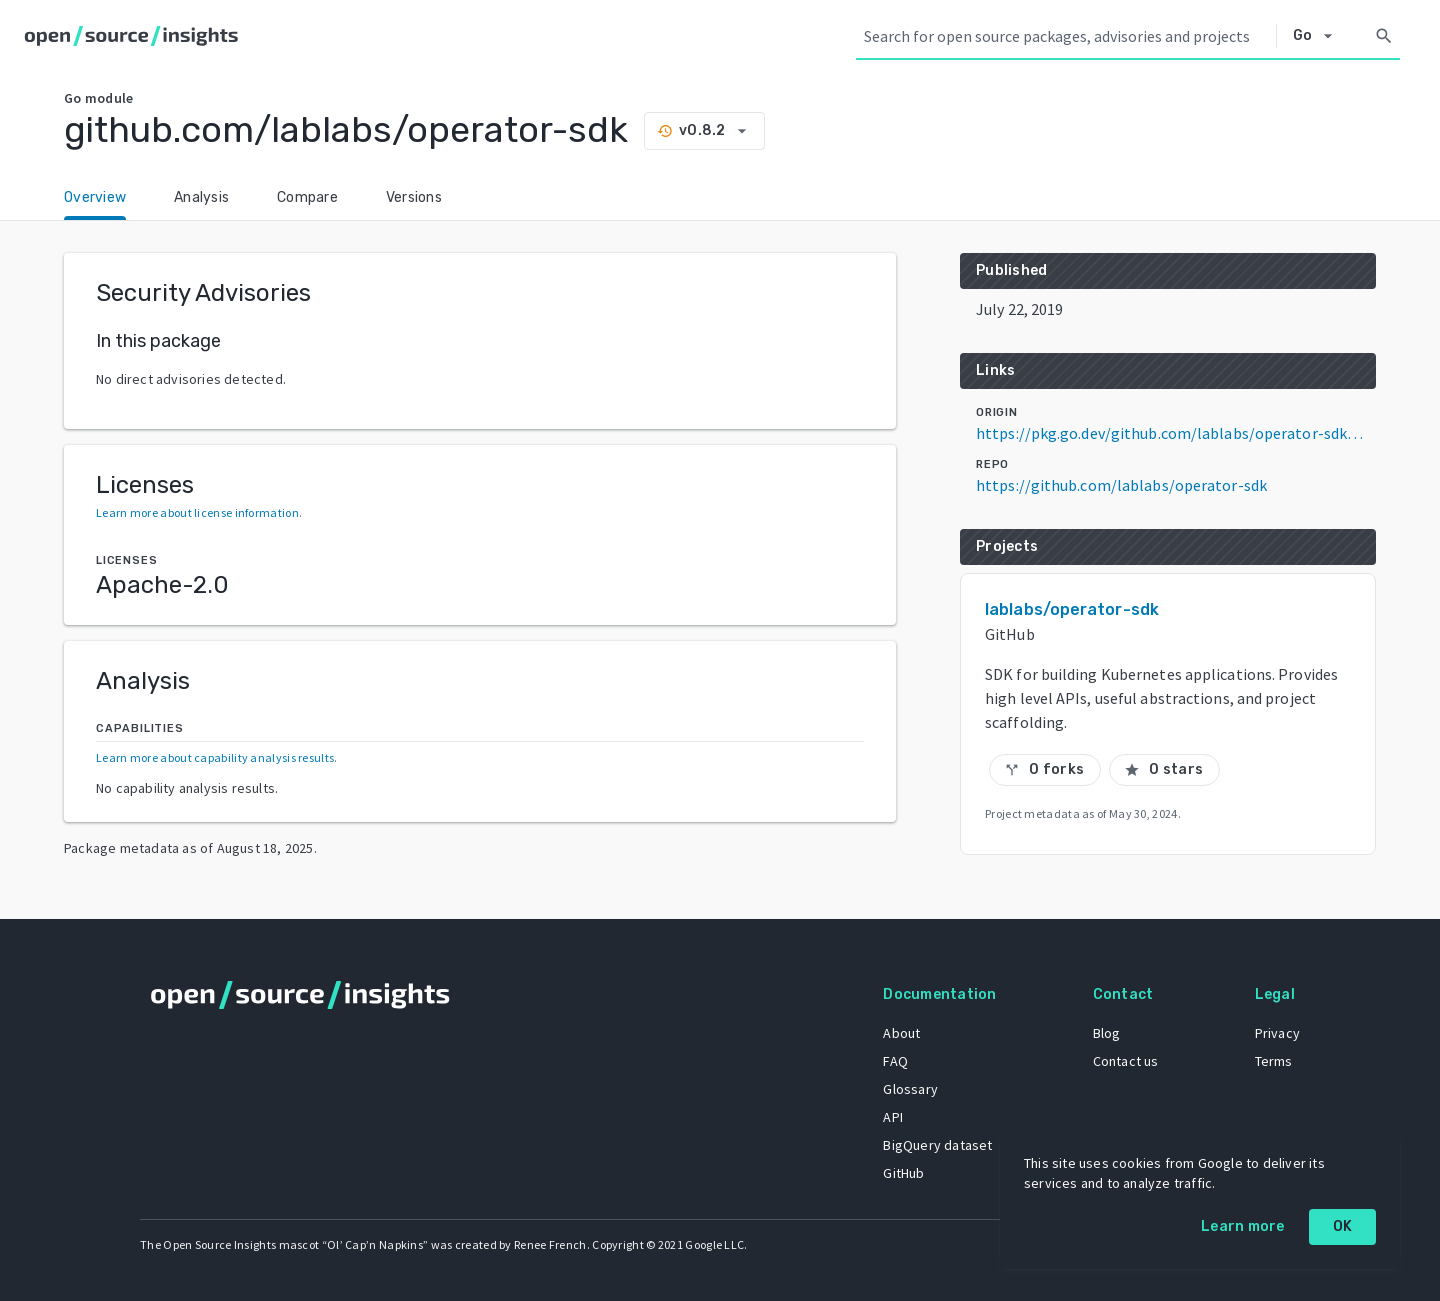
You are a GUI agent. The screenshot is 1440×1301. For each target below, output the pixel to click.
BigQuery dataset (937, 1145)
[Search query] (1066, 36)
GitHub (903, 1173)
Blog (1107, 1033)
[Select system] (1318, 36)
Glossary (910, 1089)
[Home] (135, 36)
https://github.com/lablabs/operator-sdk (1121, 485)
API (893, 1117)
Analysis (201, 197)
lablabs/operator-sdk (1072, 609)
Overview (95, 197)
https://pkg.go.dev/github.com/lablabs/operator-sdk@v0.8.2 (1176, 433)
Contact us (1126, 1061)
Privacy (1277, 1033)
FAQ (895, 1061)
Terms (1274, 1061)
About (901, 1033)
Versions (414, 197)
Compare (307, 197)
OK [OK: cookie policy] (1343, 1226)
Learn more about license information (197, 512)
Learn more (1243, 1226)
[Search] (1384, 36)
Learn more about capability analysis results (215, 757)
